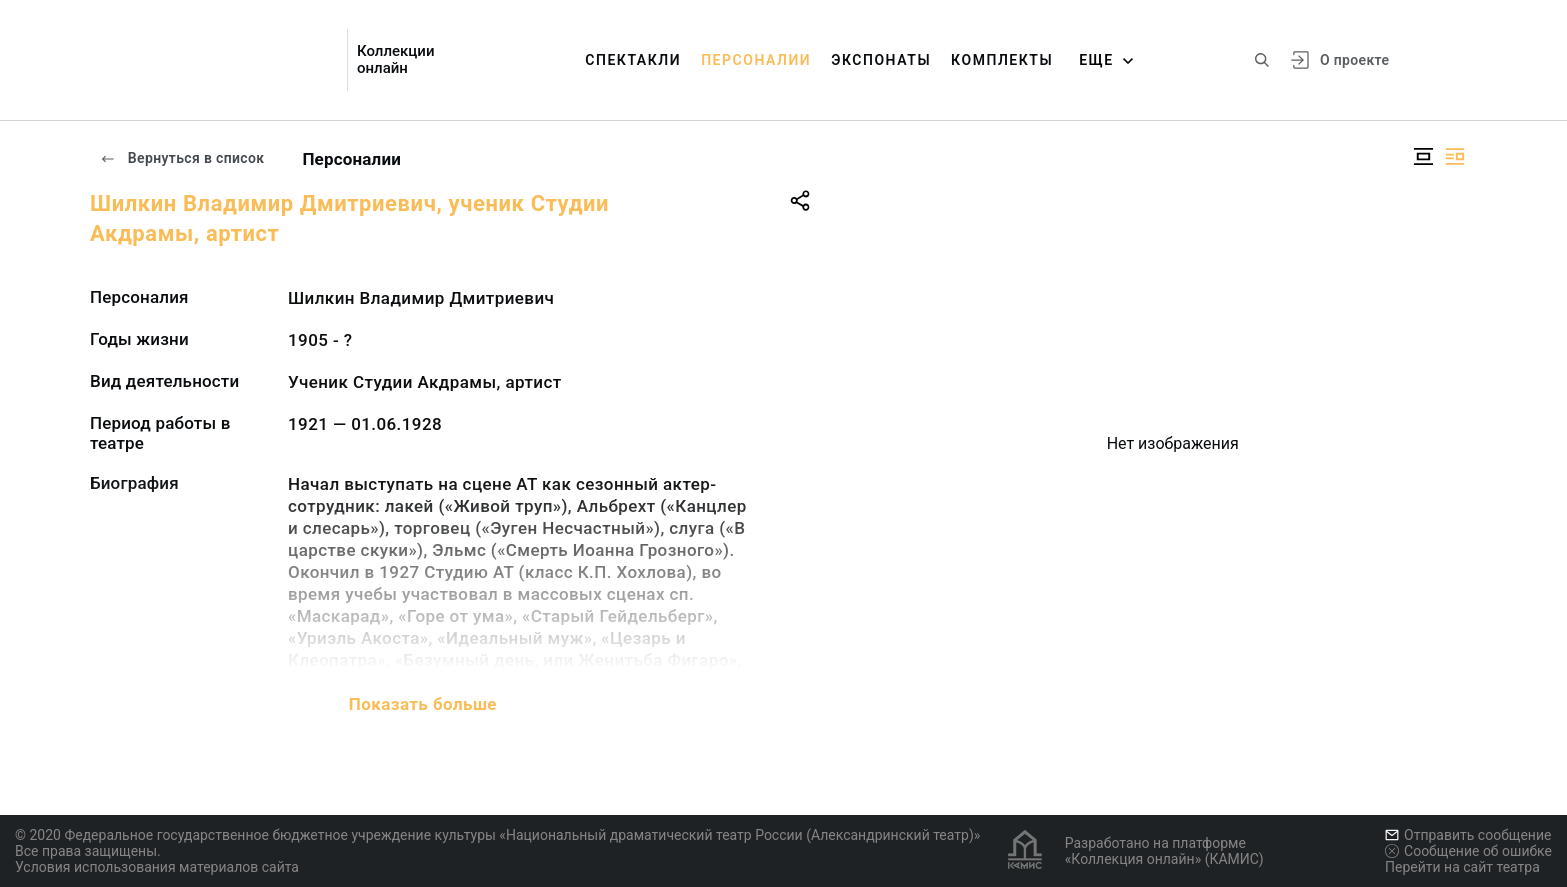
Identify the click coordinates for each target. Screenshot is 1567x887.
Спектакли (633, 60)
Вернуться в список (182, 158)
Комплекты (1002, 60)
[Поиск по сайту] (1262, 60)
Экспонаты (881, 60)
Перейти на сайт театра (1462, 867)
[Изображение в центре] (1423, 156)
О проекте (1354, 60)
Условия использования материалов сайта (157, 867)
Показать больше (423, 704)
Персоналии (756, 60)
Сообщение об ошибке (1468, 851)
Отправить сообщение (1468, 835)
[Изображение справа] (1455, 156)
